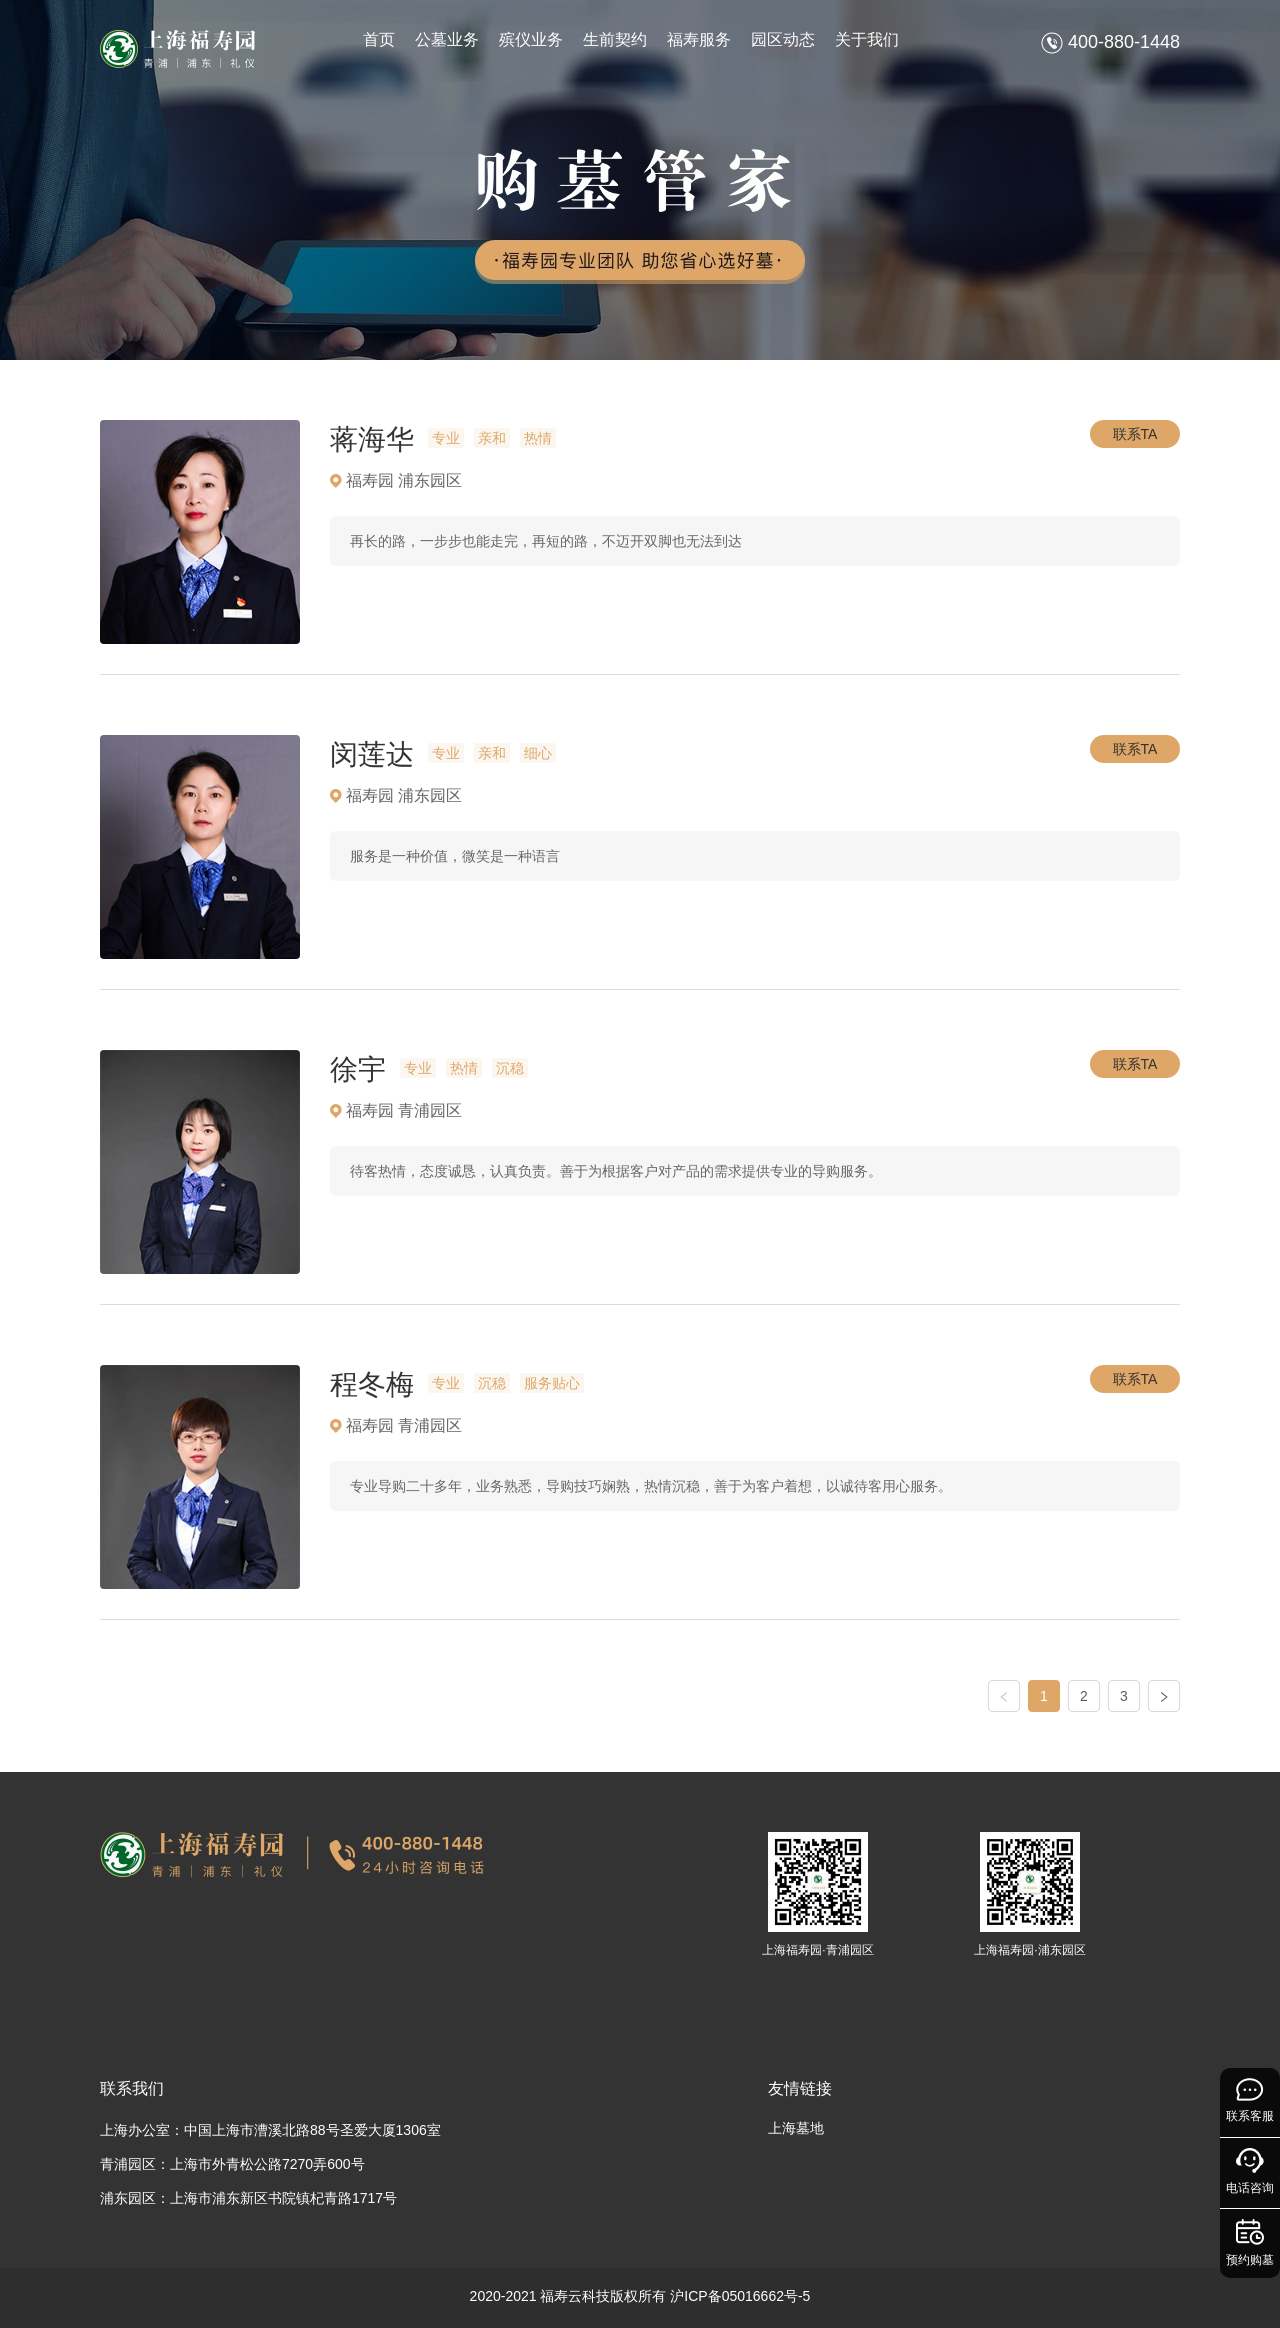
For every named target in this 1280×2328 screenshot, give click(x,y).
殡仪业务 (531, 39)
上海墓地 (796, 2128)
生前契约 (615, 39)
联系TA (1135, 434)
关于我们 (867, 39)
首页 (379, 39)
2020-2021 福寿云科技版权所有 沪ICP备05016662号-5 (640, 2296)
